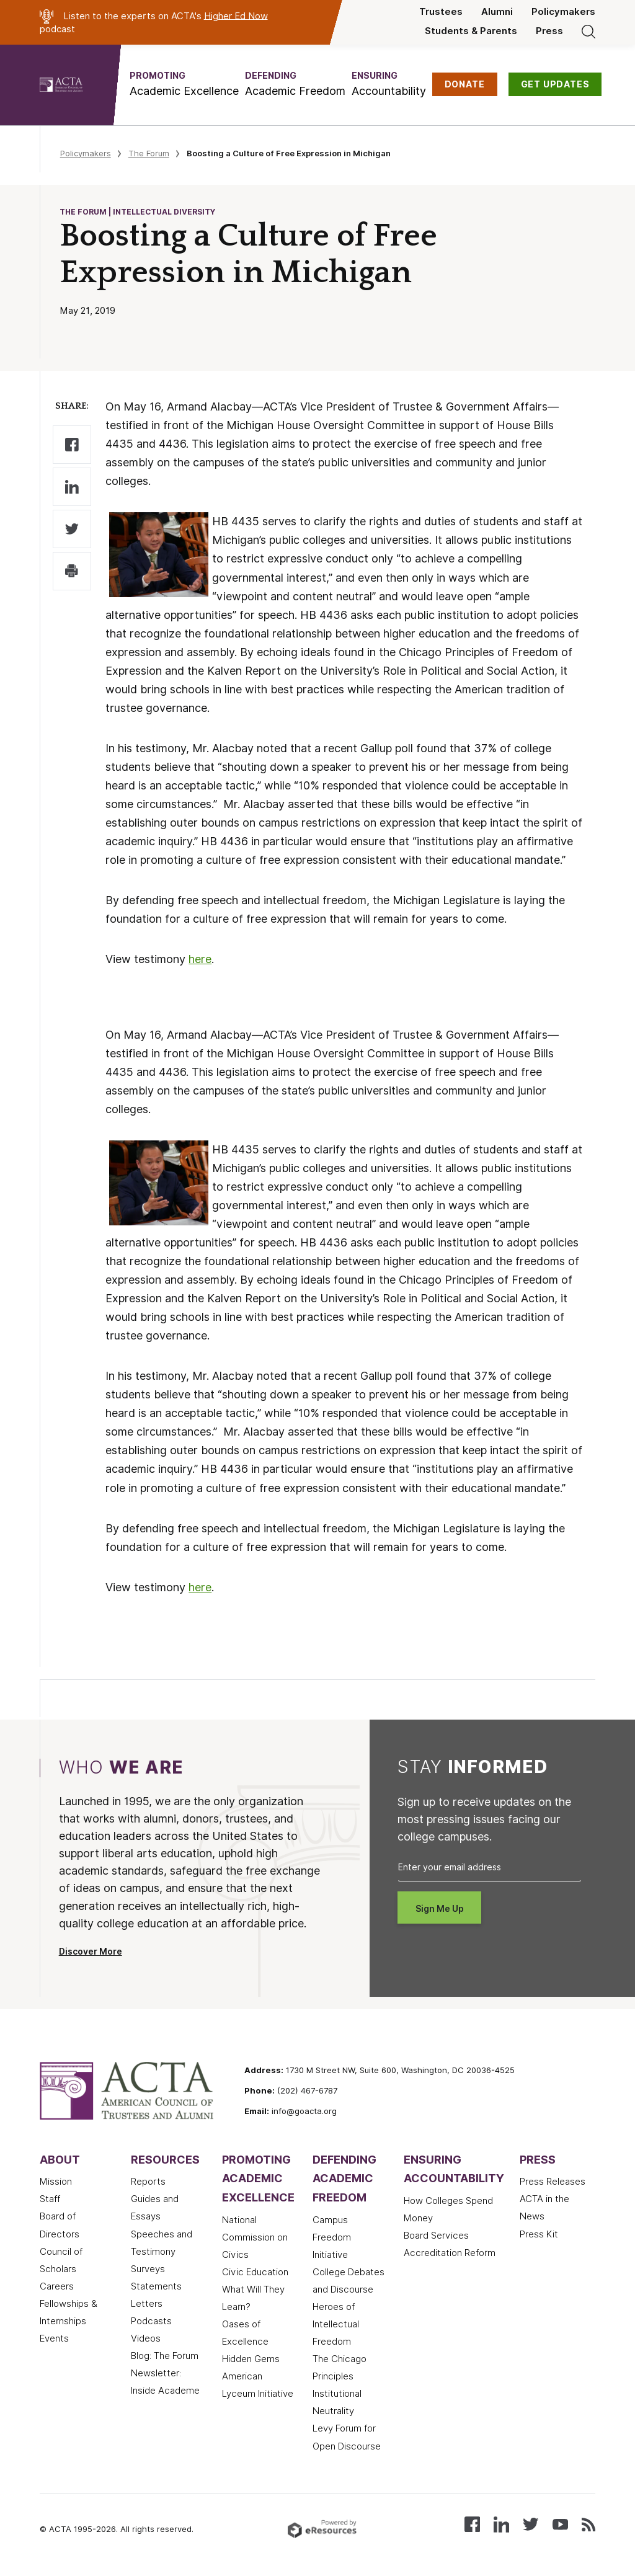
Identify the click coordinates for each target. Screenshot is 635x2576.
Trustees (441, 11)
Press (549, 31)
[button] (184, 84)
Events (54, 2338)
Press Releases (552, 2181)
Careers (57, 2286)
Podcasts (151, 2321)
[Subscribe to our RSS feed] (588, 2523)
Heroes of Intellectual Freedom (336, 2324)
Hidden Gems (251, 2359)
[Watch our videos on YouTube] (560, 2523)
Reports (148, 2181)
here (200, 959)
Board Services (436, 2235)
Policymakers (563, 11)
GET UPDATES (555, 84)
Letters (146, 2303)
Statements (156, 2286)
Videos (146, 2338)
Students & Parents (471, 31)
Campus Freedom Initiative (332, 2237)
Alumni (497, 11)
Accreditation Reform (449, 2252)
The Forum (148, 153)
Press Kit (539, 2234)
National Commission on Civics (255, 2237)
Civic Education (255, 2272)
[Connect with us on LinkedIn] (501, 2523)
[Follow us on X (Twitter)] (530, 2523)
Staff (50, 2199)
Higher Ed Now (236, 15)
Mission (56, 2181)
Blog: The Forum (164, 2355)
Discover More (90, 1951)
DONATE (465, 84)
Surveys (148, 2269)
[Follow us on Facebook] (472, 2523)
